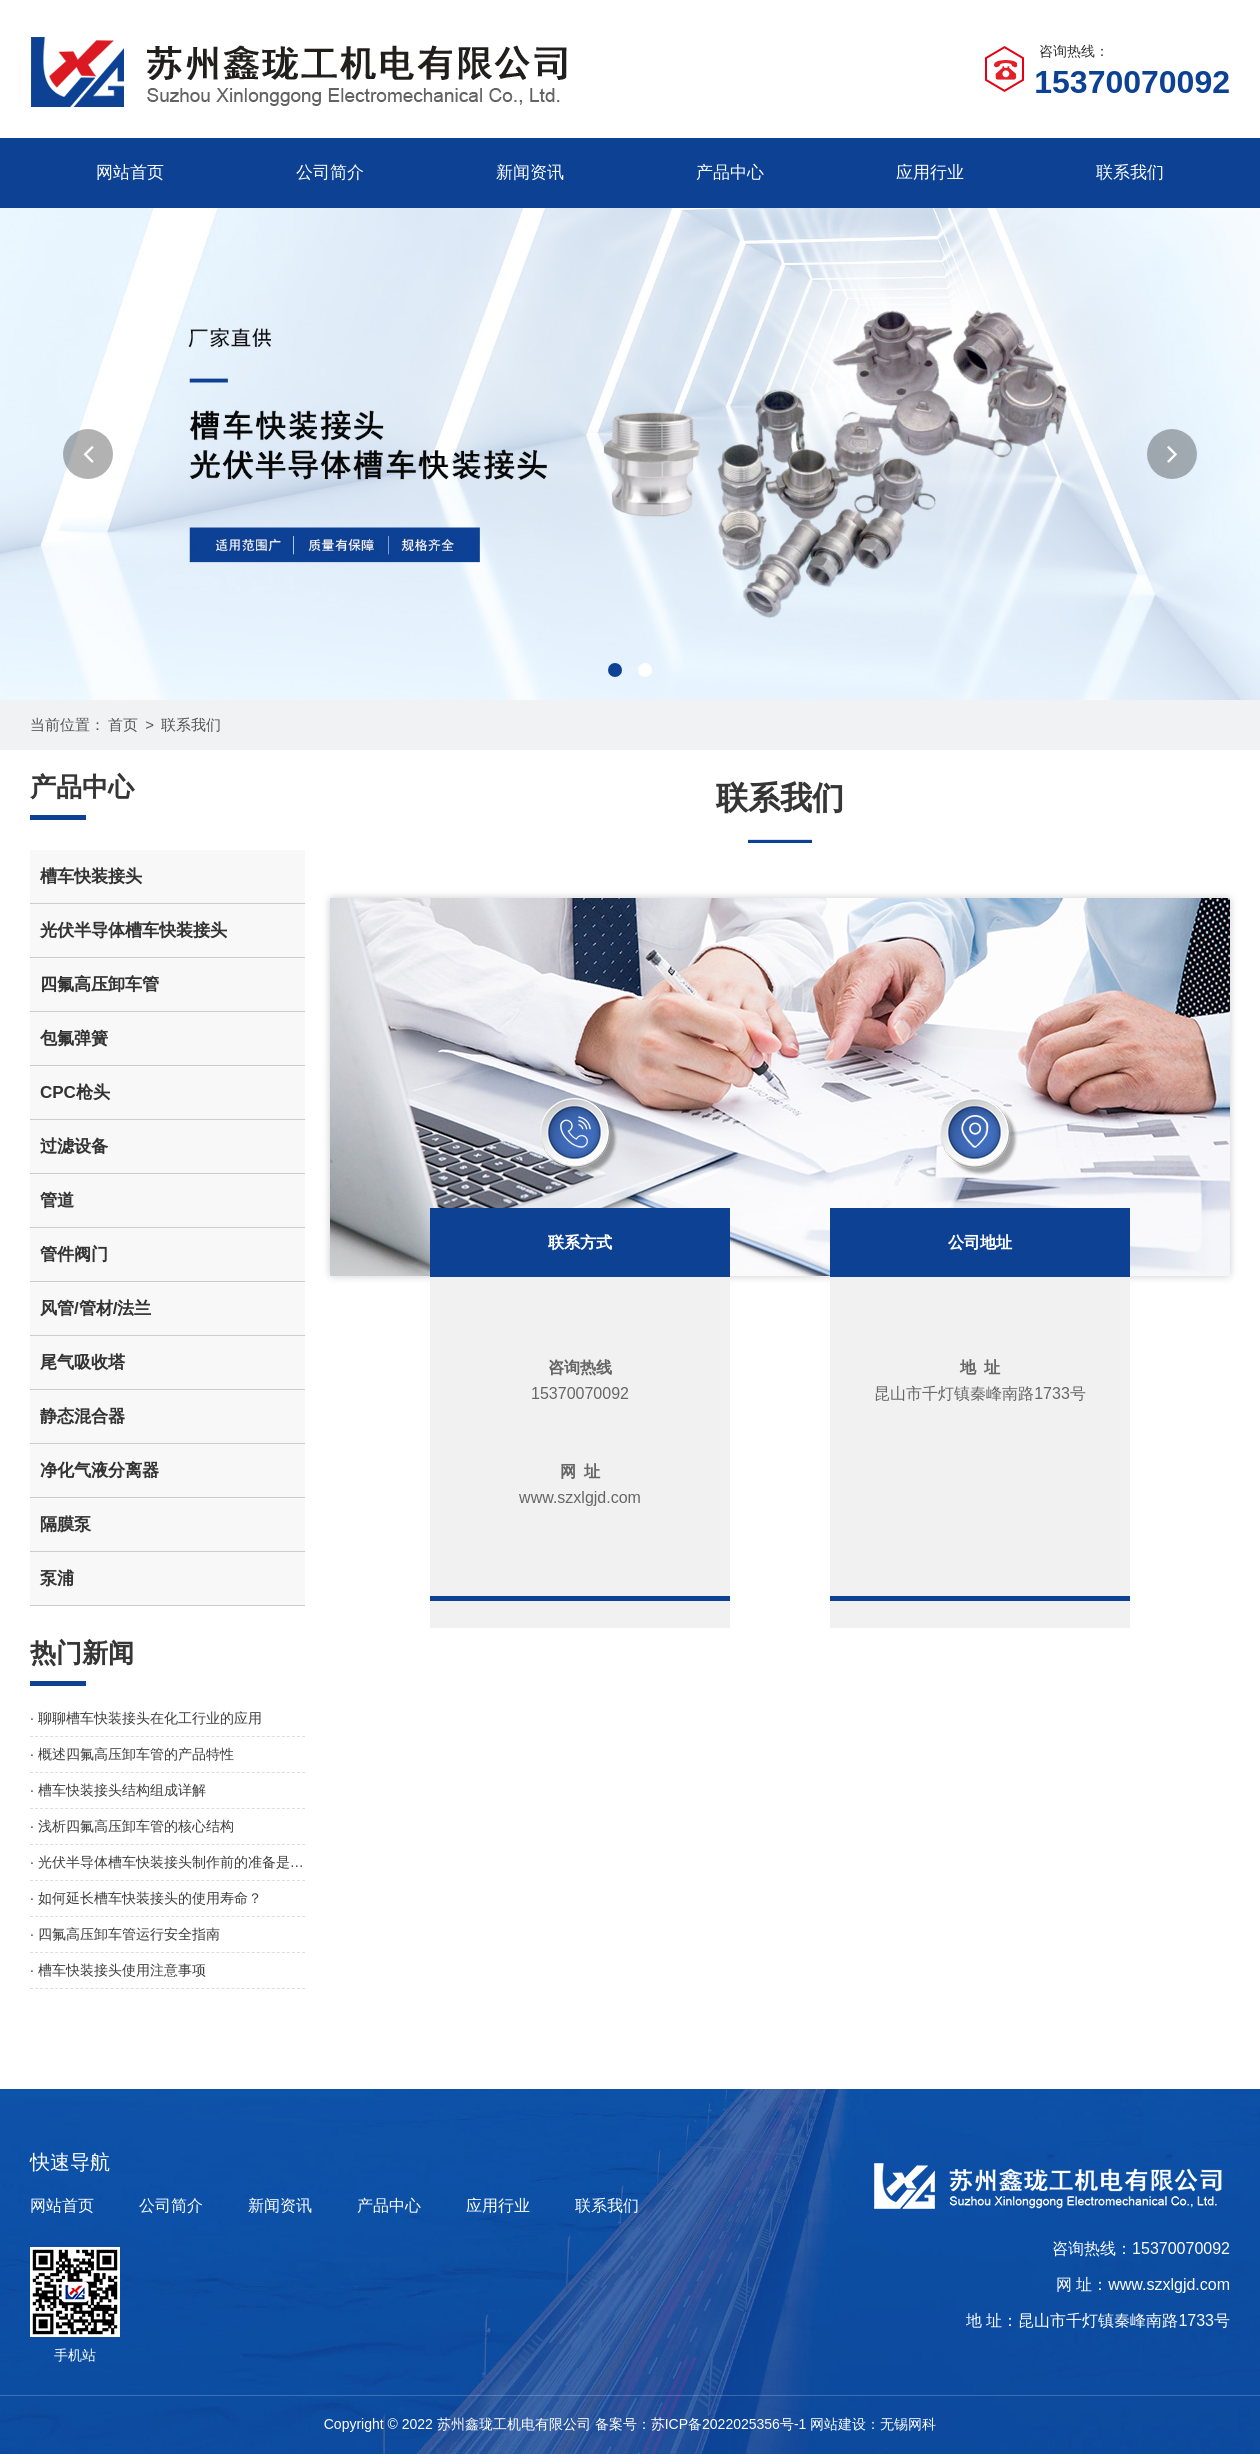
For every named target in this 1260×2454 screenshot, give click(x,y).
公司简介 (330, 172)
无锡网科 (908, 2424)
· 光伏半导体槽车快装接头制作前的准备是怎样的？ (167, 1862)
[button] (88, 454)
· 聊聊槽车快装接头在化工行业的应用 (146, 1718)
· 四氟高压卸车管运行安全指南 (125, 1934)
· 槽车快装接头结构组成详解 (118, 1790)
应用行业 (930, 172)
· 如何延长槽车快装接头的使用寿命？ (146, 1898)
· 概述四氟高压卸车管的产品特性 (132, 1754)
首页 (123, 724)
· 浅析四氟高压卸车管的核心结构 (132, 1826)
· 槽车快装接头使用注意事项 (118, 1970)
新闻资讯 (530, 172)
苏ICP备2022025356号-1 (729, 2424)
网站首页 (130, 172)
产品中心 (730, 172)
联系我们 (1130, 172)
